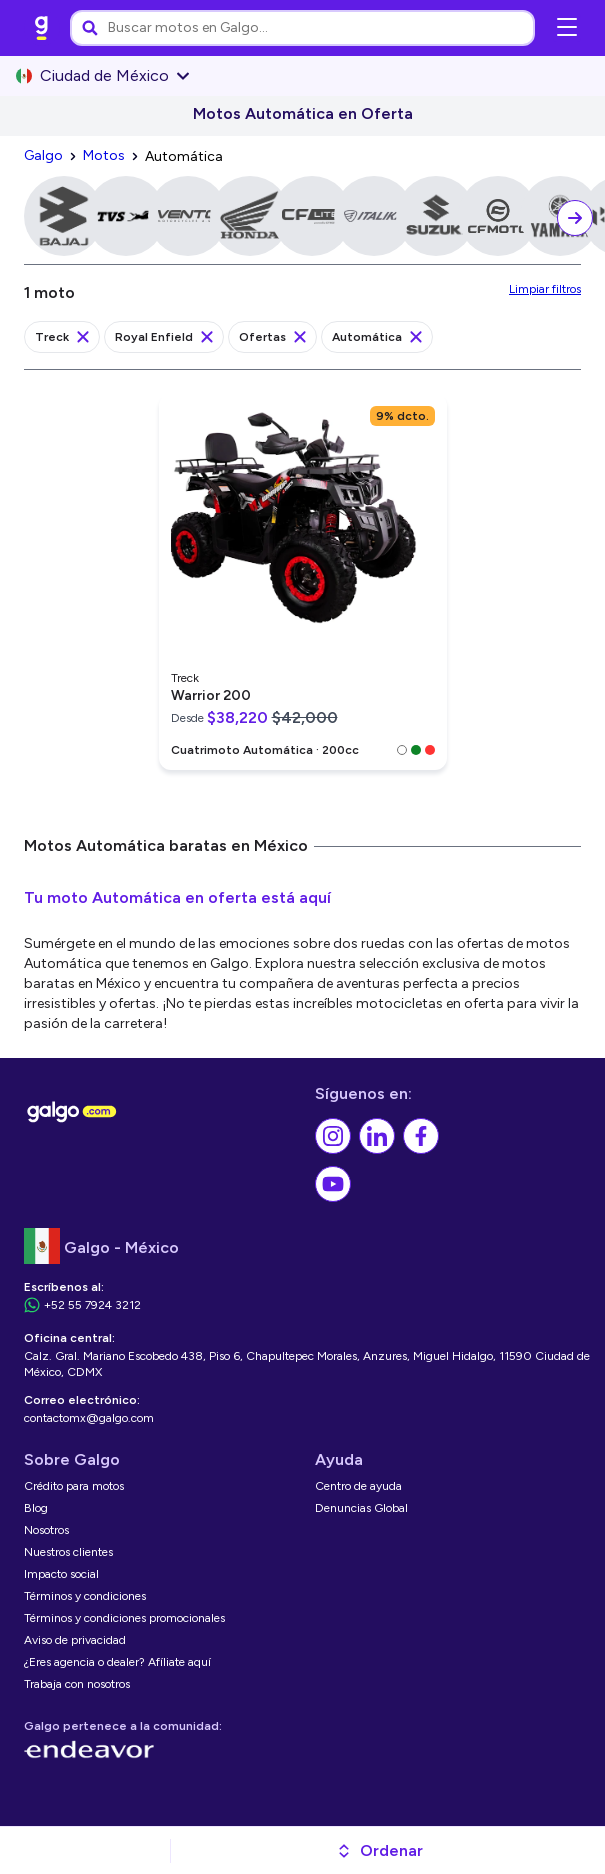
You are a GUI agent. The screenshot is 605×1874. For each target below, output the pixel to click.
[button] (379, 1851)
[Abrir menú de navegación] (567, 28)
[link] (42, 28)
